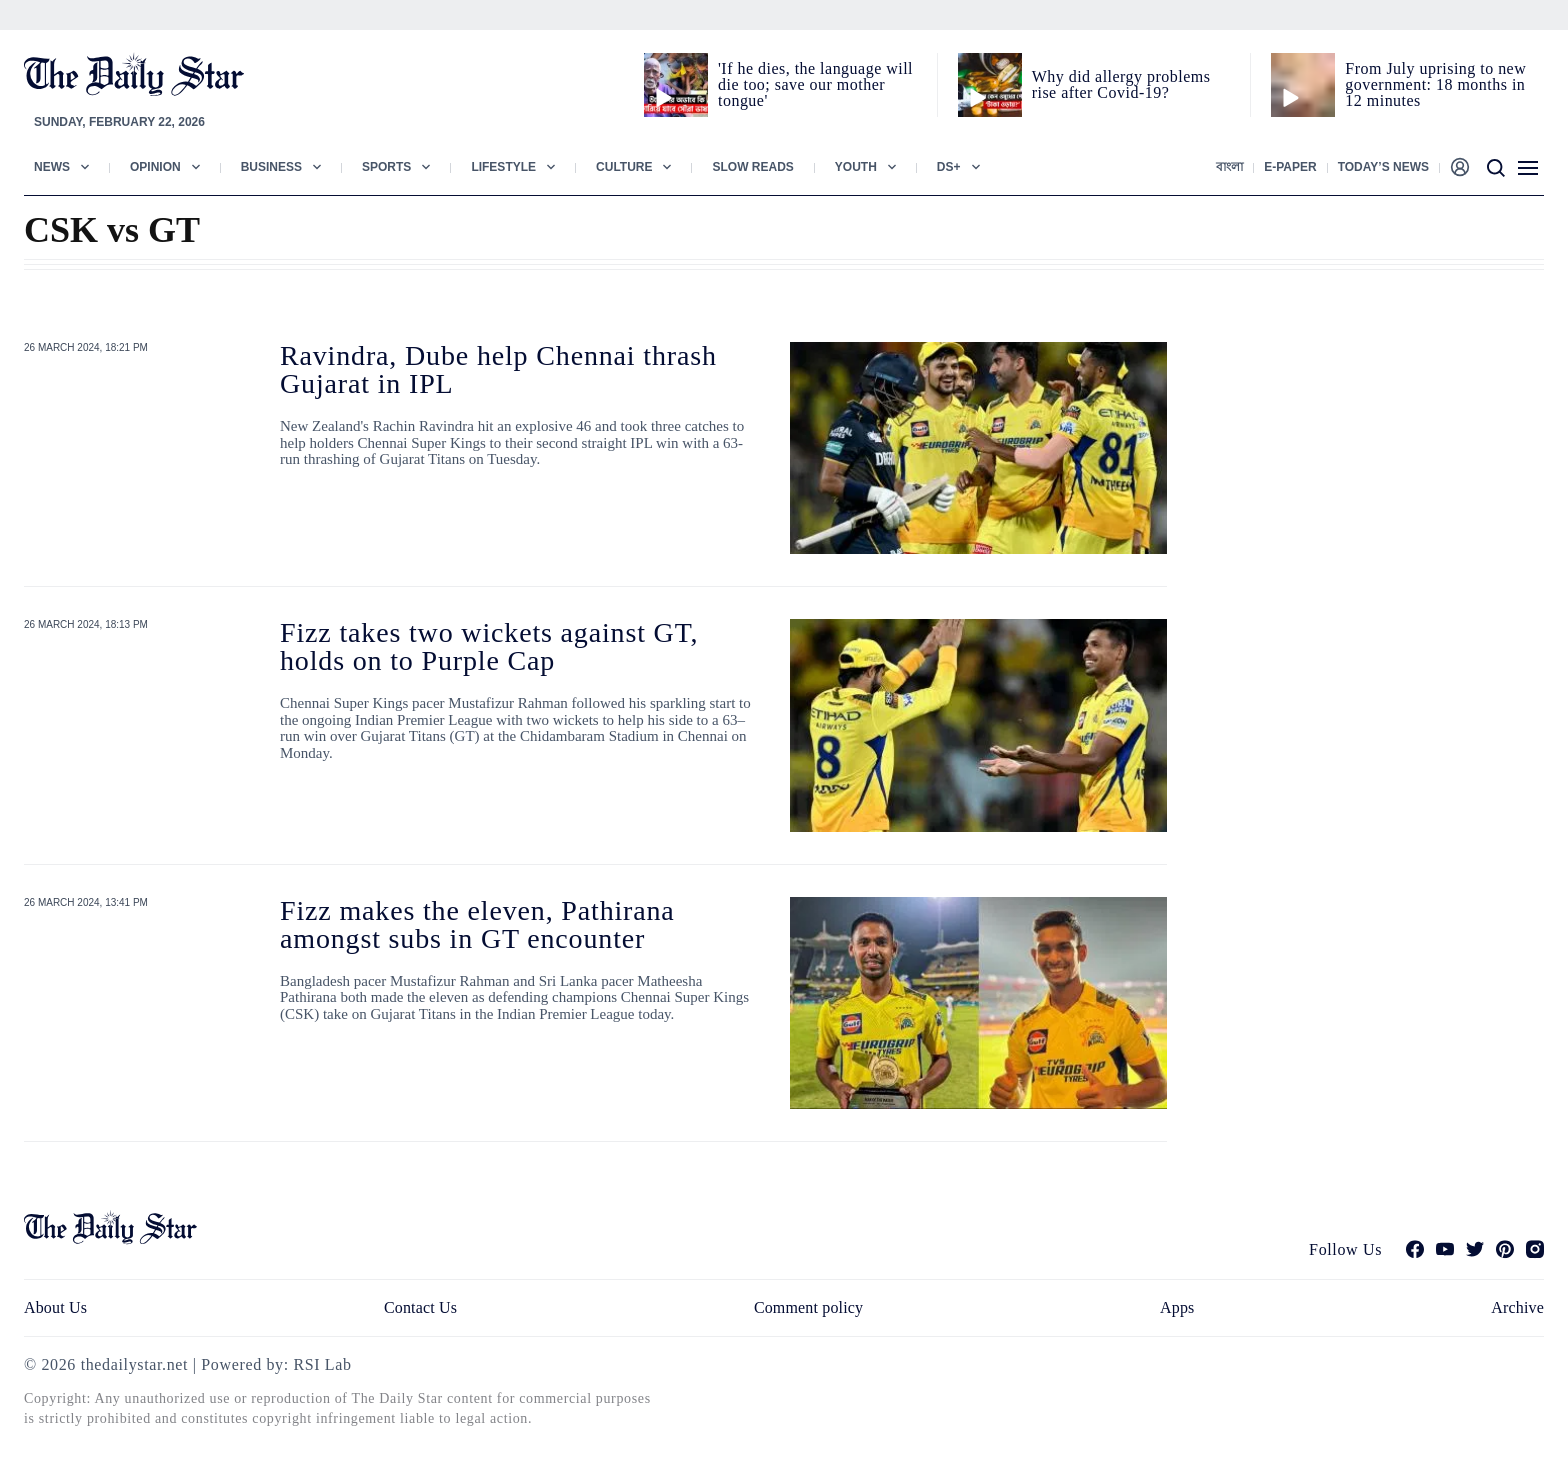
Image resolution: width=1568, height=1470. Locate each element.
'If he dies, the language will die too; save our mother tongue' (815, 84)
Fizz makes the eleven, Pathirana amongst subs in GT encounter (477, 924)
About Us (55, 1307)
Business (271, 167)
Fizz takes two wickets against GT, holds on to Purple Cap (489, 646)
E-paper (1290, 167)
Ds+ (949, 167)
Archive (1517, 1307)
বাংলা (1229, 167)
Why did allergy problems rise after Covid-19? (1121, 84)
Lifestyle (503, 167)
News (52, 167)
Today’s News (1383, 167)
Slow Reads (752, 167)
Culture (624, 167)
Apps (1177, 1307)
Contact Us (420, 1307)
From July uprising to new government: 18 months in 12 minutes (1435, 84)
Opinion (155, 167)
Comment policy (808, 1307)
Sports (386, 167)
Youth (856, 167)
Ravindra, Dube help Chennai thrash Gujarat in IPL (498, 369)
